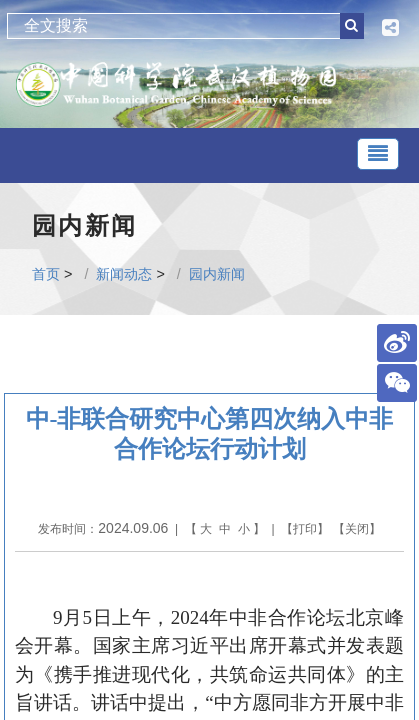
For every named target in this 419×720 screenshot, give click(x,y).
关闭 (357, 529)
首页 (46, 274)
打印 (305, 529)
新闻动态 (124, 274)
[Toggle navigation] (378, 154)
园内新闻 (217, 274)
